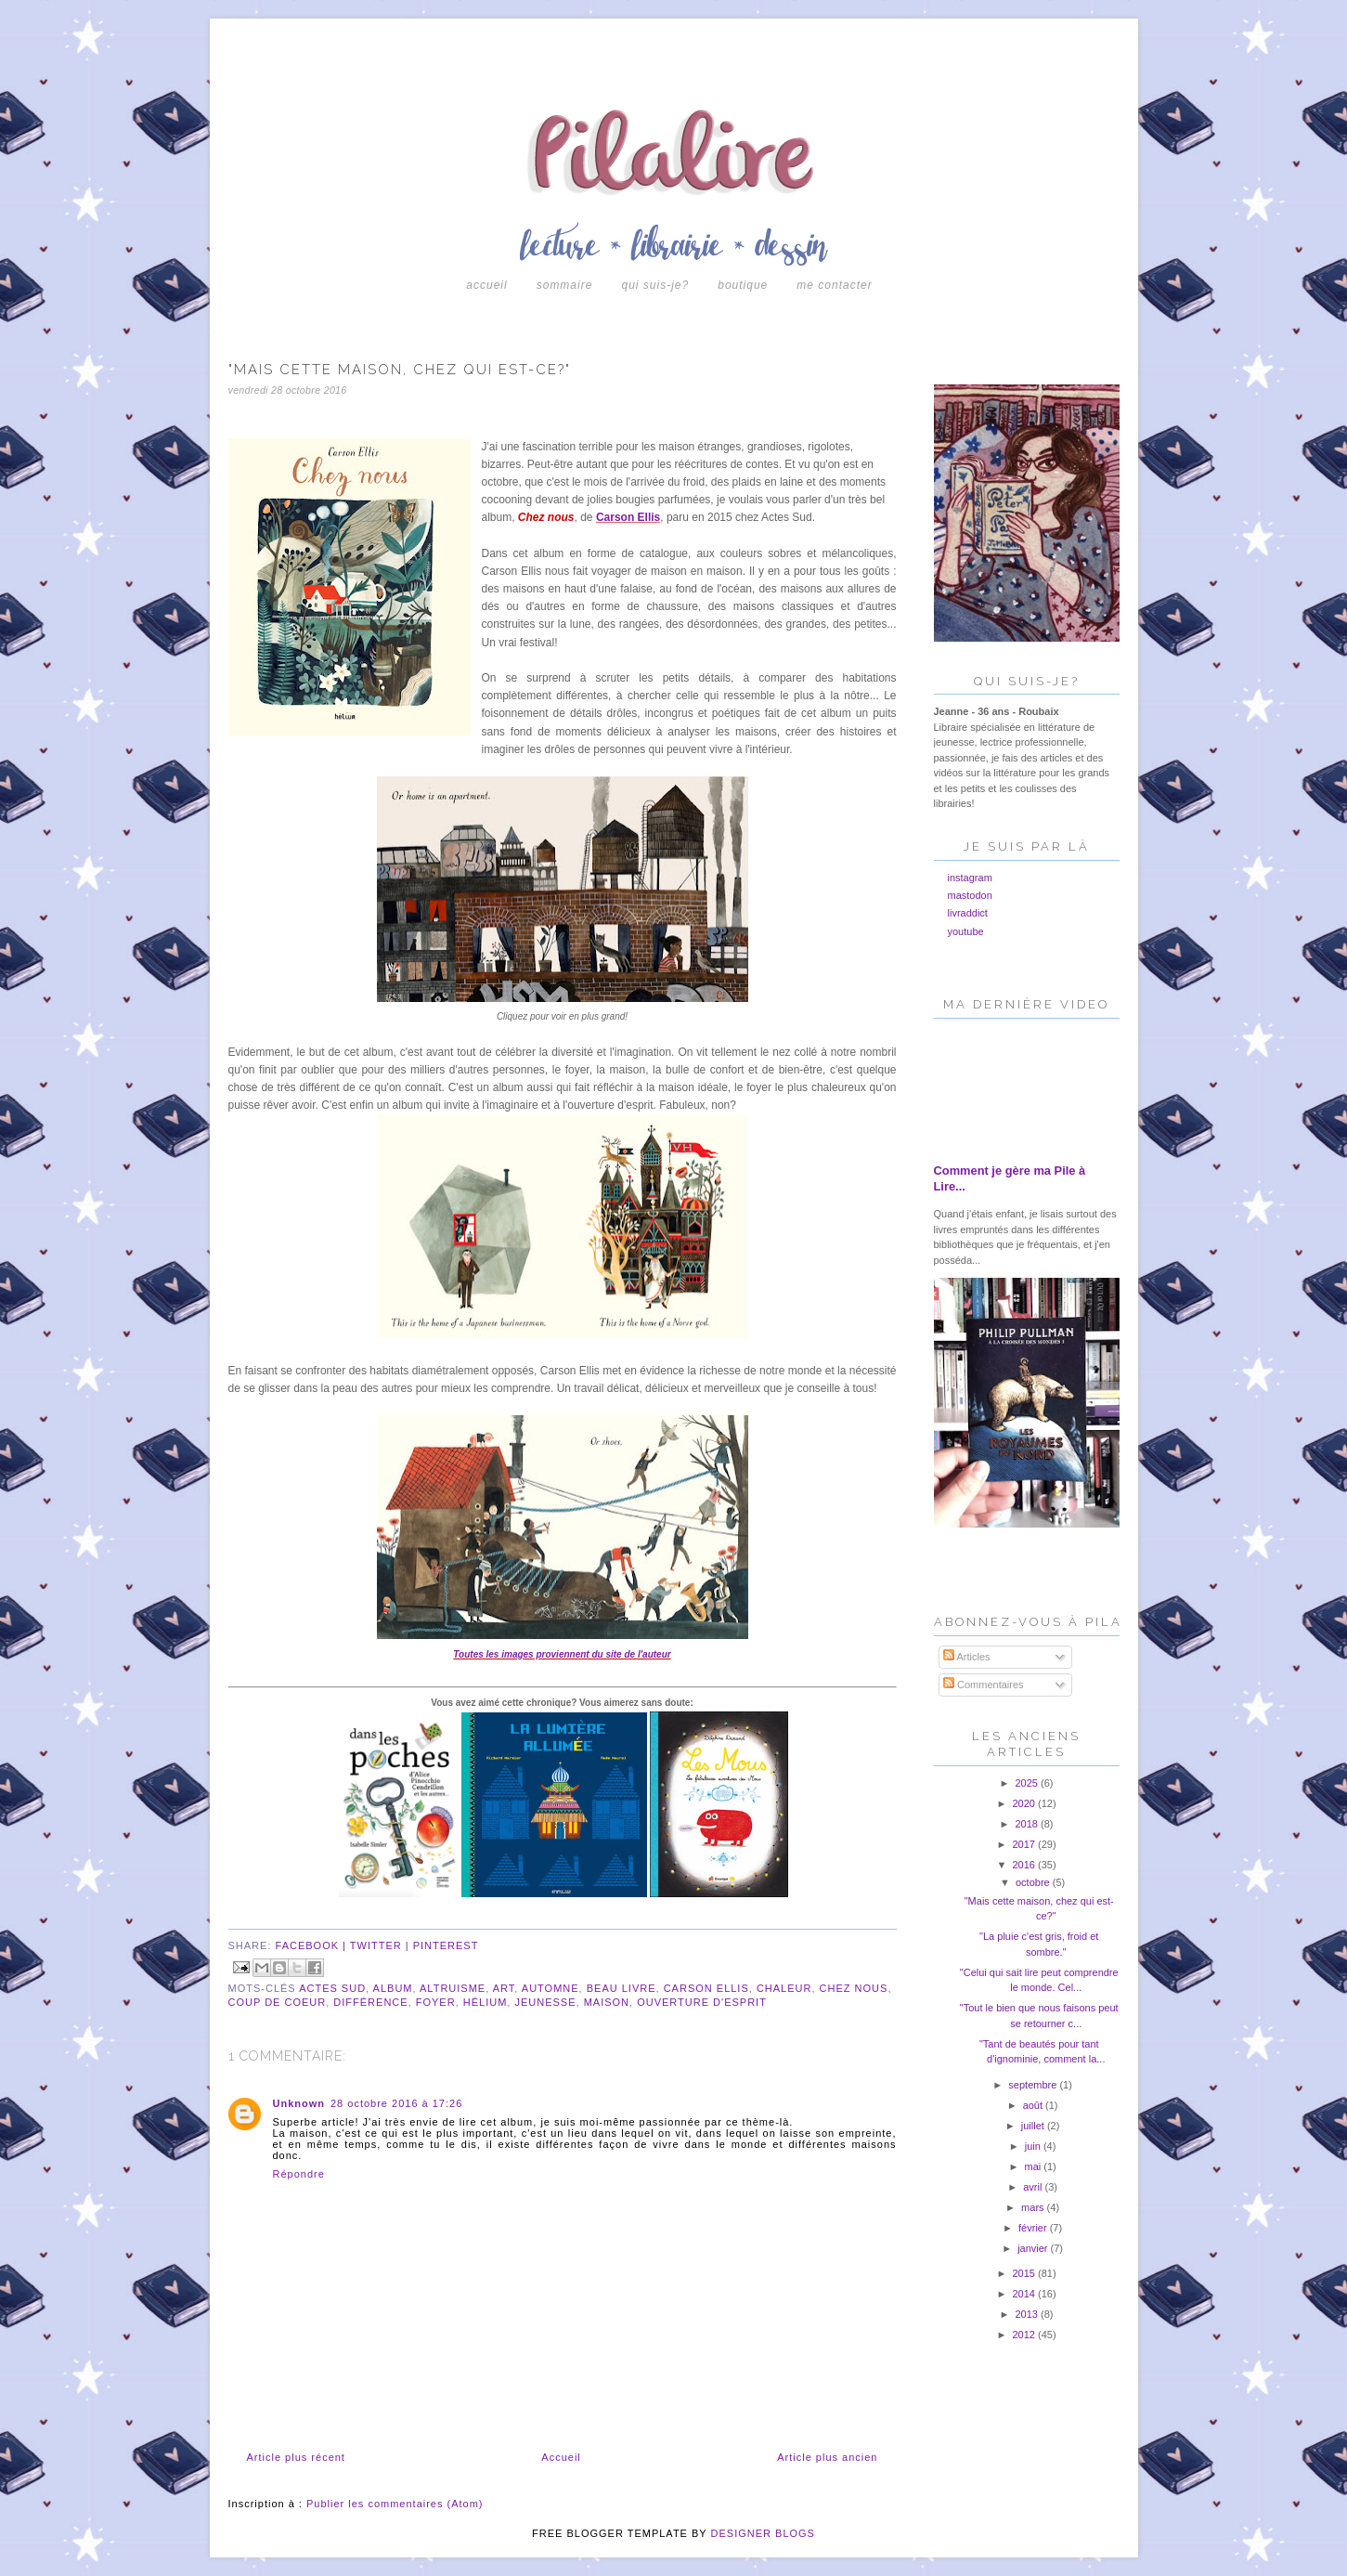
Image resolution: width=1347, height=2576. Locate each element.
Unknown (299, 2103)
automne (550, 1988)
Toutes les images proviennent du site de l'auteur (561, 1654)
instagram (970, 877)
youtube (966, 931)
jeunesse (545, 2002)
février (1034, 2227)
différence (370, 2002)
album (393, 1988)
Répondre (299, 2173)
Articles (967, 1656)
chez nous (854, 1988)
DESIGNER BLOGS (763, 2533)
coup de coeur (277, 2002)
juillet (1034, 2125)
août (1034, 2105)
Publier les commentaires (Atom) (395, 2503)
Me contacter (834, 285)
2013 (1029, 2314)
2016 (1025, 1864)
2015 (1025, 2273)
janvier (1033, 2248)
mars (1034, 2207)
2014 (1025, 2293)
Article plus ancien (827, 2457)
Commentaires (983, 1684)
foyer (436, 2002)
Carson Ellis (628, 517)
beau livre (621, 1988)
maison (606, 2002)
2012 (1025, 2334)
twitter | (381, 1945)
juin (1034, 2146)
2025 (1029, 1783)
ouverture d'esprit (702, 2002)
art (504, 1988)
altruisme (453, 1988)
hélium (485, 2002)
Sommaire (565, 285)
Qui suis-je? (655, 285)
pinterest (446, 1945)
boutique (743, 285)
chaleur (784, 1988)
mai (1033, 2166)
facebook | (313, 1945)
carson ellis (706, 1988)
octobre (1034, 1882)
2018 (1029, 1823)
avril (1033, 2186)
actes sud (332, 1988)
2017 (1025, 1844)
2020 (1025, 1803)
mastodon (970, 895)
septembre (1033, 2084)
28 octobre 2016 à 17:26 (396, 2103)
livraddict (968, 912)
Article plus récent (296, 2457)
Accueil (486, 285)
